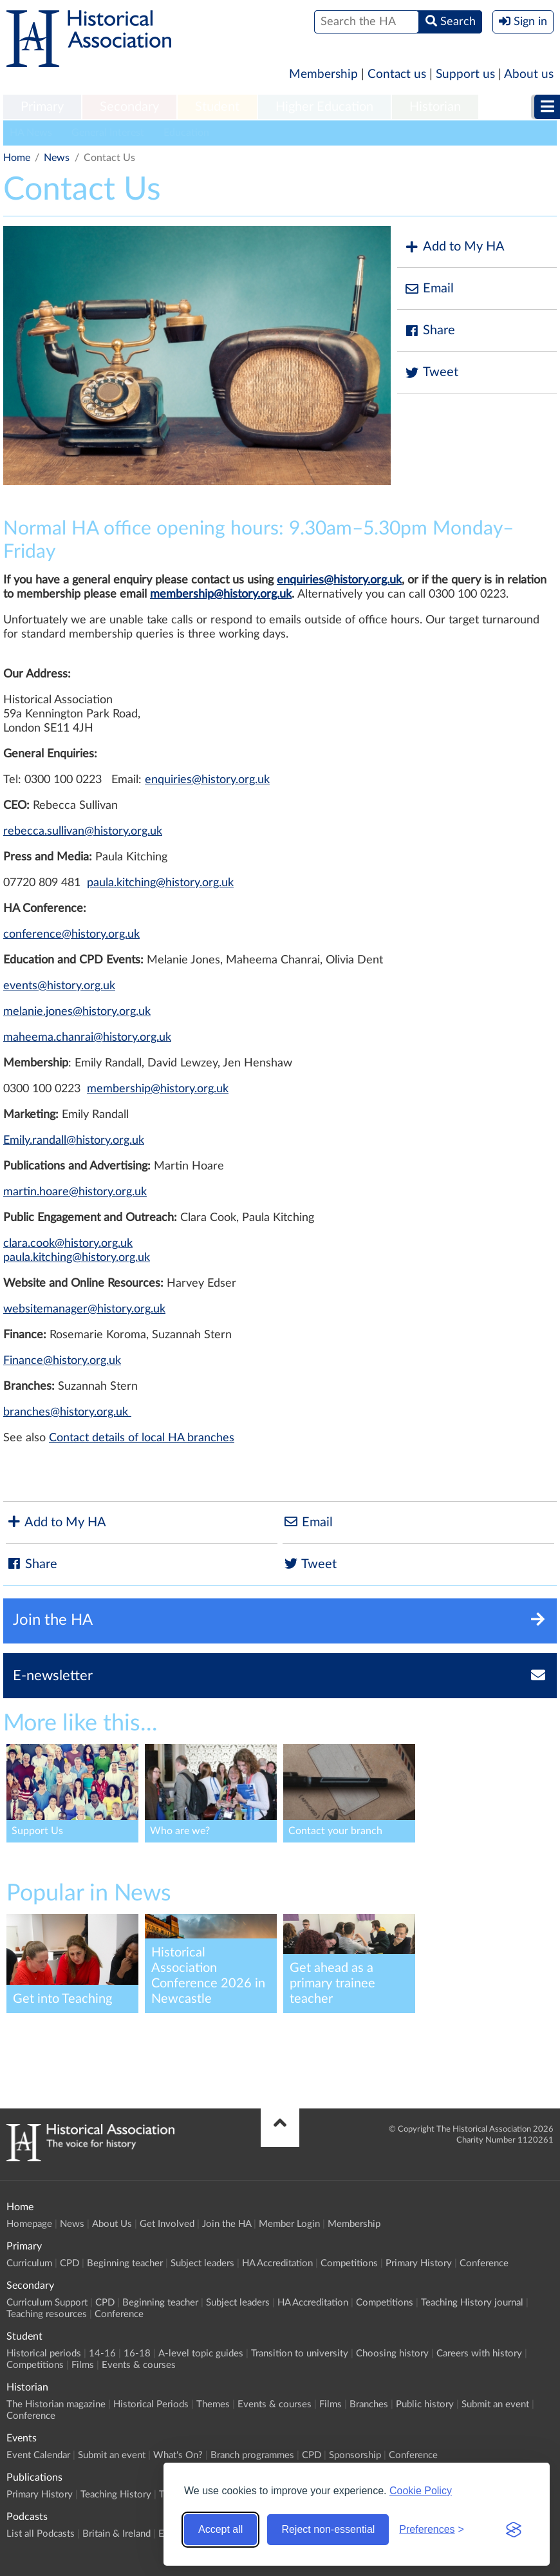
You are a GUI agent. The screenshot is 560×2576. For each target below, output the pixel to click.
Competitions (349, 2263)
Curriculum (29, 2263)
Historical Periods (151, 2404)
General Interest (107, 133)
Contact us (397, 74)
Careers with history (479, 2353)
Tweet (431, 372)
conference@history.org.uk (71, 934)
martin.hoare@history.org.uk (75, 1192)
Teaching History (115, 2494)
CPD (69, 2263)
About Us (112, 2224)
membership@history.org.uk (221, 594)
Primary (42, 106)
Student (217, 106)
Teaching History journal (472, 2302)
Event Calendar (38, 2455)
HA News (31, 133)
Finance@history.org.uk (62, 1361)
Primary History (419, 2263)
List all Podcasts (40, 2534)
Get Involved (167, 2224)
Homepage (29, 2224)
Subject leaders (202, 2263)
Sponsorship (355, 2455)
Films (82, 2365)
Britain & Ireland (116, 2534)
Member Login (289, 2224)
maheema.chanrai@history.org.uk (87, 1037)
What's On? (178, 2455)
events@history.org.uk (59, 986)
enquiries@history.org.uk (339, 580)
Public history (425, 2404)
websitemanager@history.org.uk (84, 1309)
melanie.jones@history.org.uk (77, 1012)
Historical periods (43, 2353)
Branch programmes (252, 2455)
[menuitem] (42, 107)
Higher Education (324, 106)
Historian (435, 106)
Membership (323, 74)
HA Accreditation (277, 2263)
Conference (484, 2263)
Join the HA (226, 2224)
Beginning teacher (125, 2263)
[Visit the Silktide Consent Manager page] (513, 2529)
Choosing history (392, 2353)
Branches (369, 2404)
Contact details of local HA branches (141, 1438)
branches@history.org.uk (67, 1412)
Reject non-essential (328, 2529)
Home (16, 158)
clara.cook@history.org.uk (68, 1243)
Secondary (129, 106)
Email (429, 289)
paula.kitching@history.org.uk (160, 883)
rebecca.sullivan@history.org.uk (82, 831)
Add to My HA (454, 247)
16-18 (137, 2353)
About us (529, 74)
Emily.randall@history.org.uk (73, 1140)
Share (429, 330)
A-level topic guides (200, 2353)
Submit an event (495, 2404)
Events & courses (139, 2365)
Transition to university (299, 2353)
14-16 (102, 2353)
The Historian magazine (56, 2404)
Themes (213, 2404)
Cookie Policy (420, 2490)
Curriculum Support (47, 2302)
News (57, 158)
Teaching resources (46, 2314)
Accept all (220, 2529)
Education (186, 133)
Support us (465, 74)
